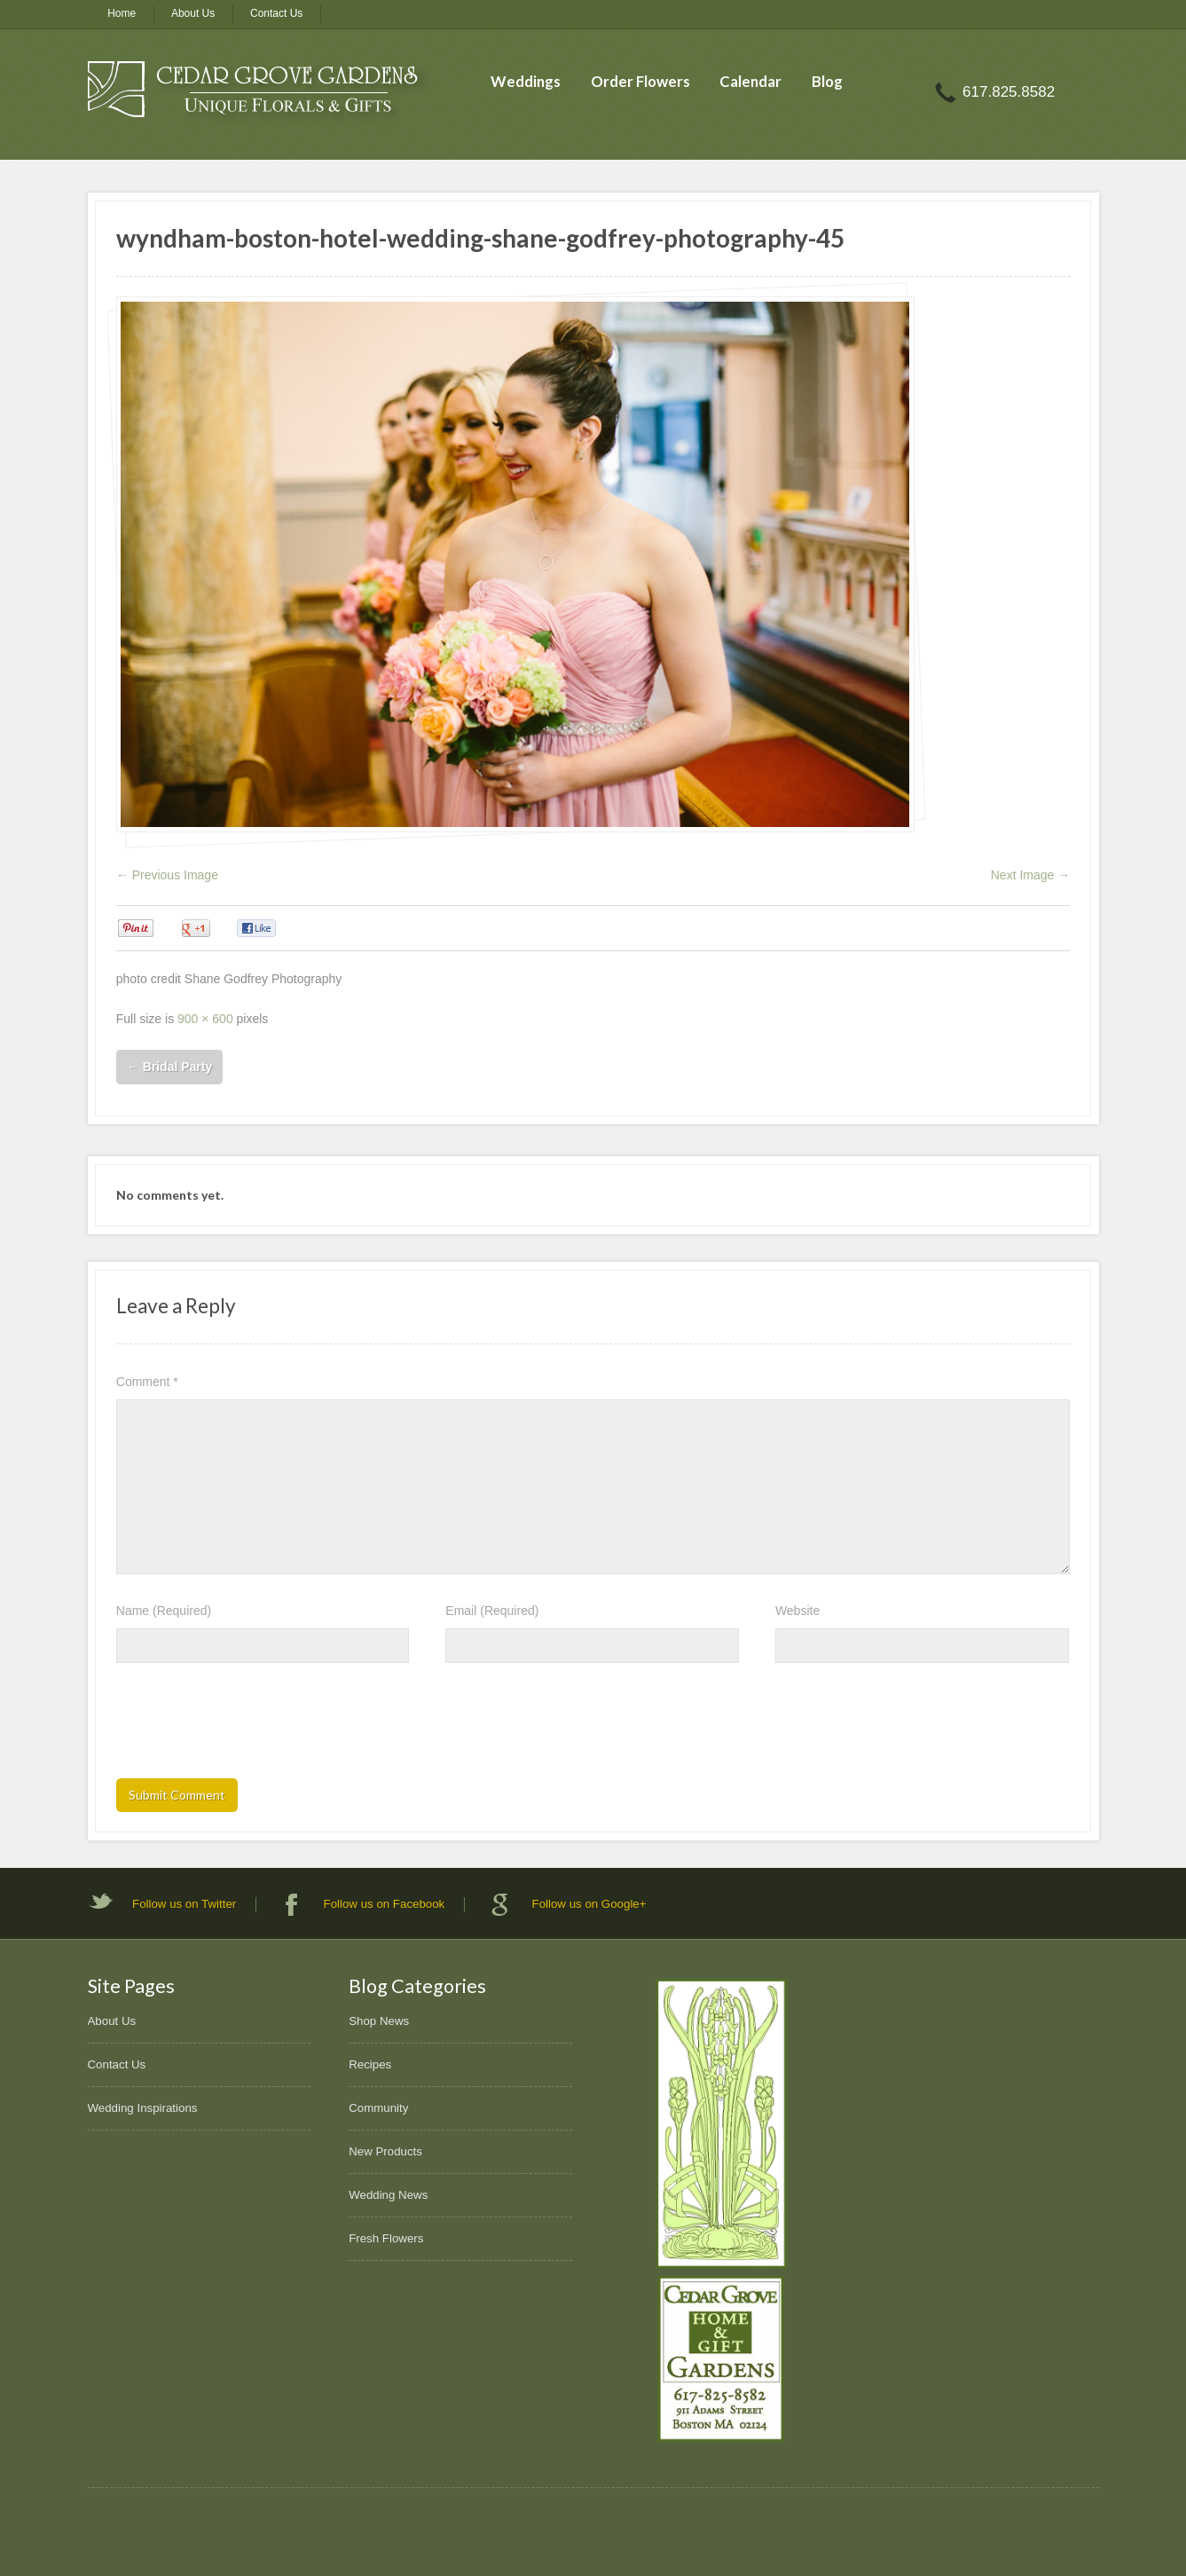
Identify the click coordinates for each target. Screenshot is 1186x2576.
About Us (193, 13)
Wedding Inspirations (143, 2108)
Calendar (750, 81)
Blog (827, 81)
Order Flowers (640, 81)
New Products (385, 2151)
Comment (147, 1382)
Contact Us (276, 13)
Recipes (370, 2064)
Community (378, 2108)
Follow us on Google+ (589, 1903)
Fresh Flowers (386, 2238)
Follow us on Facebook (384, 1903)
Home (121, 13)
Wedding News (388, 2195)
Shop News (379, 2021)
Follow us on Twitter (184, 1903)
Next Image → (1030, 875)
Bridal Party (169, 1067)
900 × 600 (205, 1019)
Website (797, 1610)
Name (163, 1610)
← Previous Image (167, 875)
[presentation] (251, 1726)
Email (491, 1610)
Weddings (526, 81)
